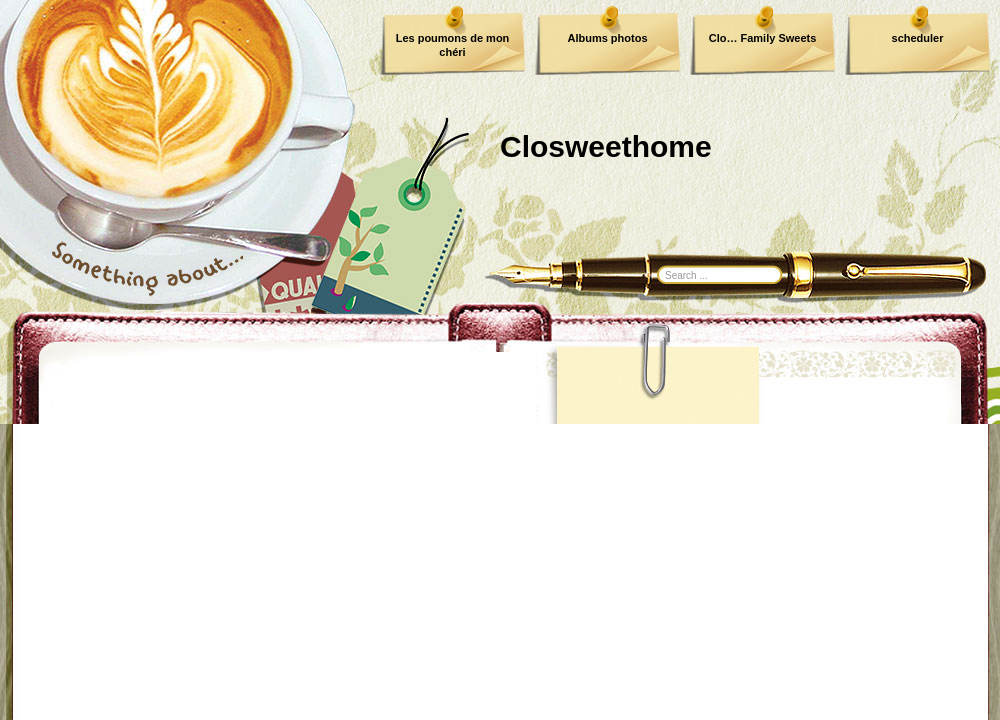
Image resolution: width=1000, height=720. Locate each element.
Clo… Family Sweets (763, 38)
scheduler (918, 38)
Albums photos (607, 38)
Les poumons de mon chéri (453, 45)
